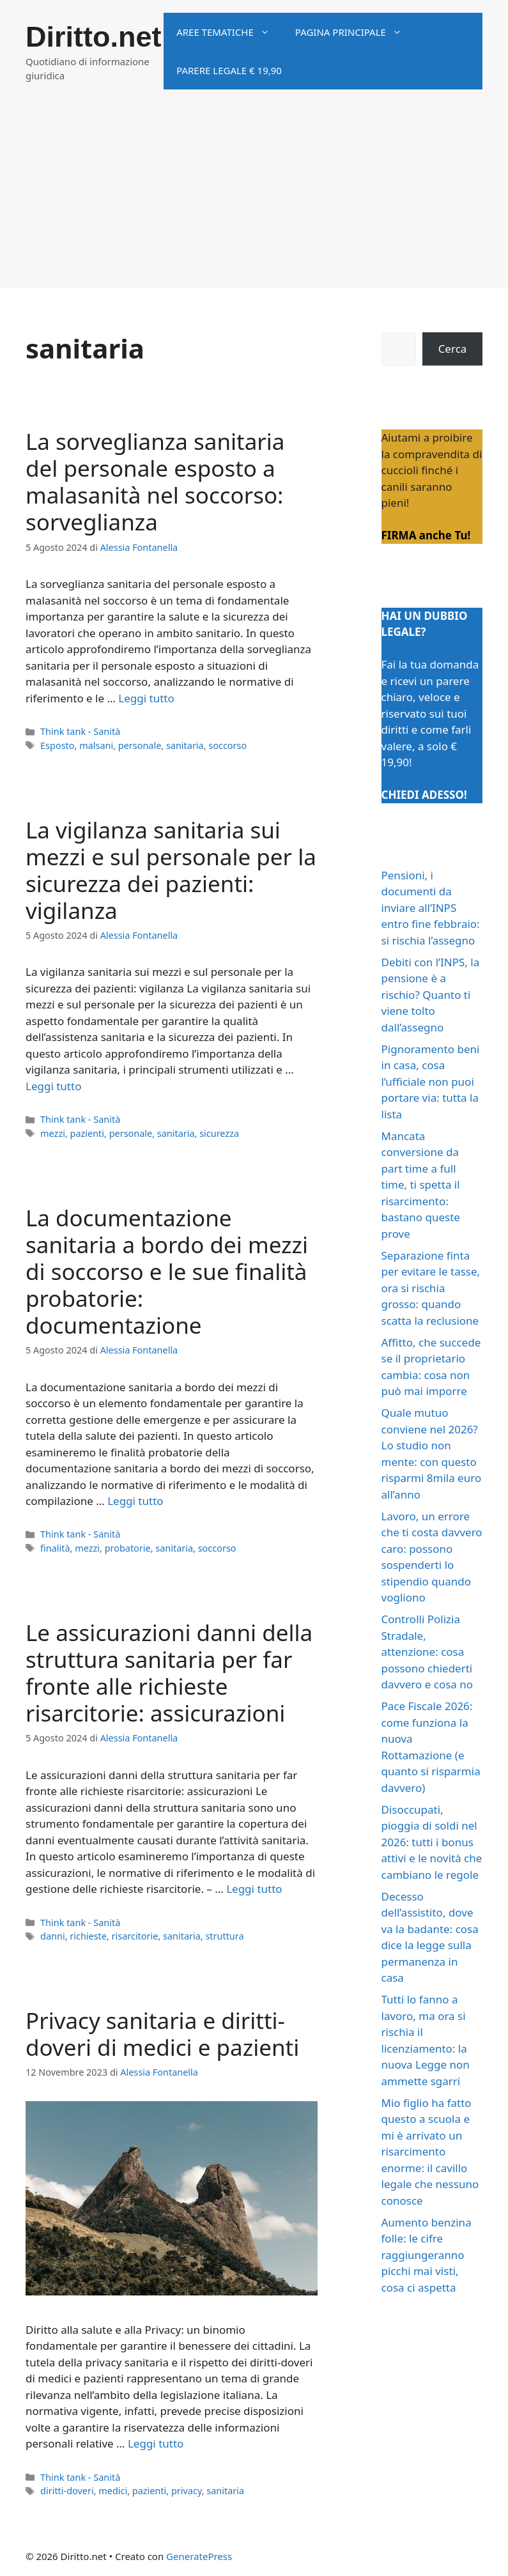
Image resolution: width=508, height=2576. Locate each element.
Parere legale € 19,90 (229, 70)
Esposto (57, 745)
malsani (96, 745)
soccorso (227, 745)
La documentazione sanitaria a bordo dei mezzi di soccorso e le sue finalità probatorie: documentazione (167, 1271)
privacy (186, 2491)
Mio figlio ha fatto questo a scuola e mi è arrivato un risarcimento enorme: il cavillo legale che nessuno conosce (430, 2151)
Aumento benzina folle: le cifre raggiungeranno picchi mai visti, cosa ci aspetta (426, 2255)
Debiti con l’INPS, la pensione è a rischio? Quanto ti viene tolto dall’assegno (430, 995)
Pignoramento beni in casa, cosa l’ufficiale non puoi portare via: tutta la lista (430, 1082)
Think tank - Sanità (80, 731)
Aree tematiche (229, 32)
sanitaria (185, 745)
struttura (224, 1936)
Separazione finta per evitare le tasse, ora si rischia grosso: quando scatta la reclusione (431, 1288)
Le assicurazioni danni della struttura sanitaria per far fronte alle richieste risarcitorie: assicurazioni (169, 1672)
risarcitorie (135, 1936)
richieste (88, 1936)
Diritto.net (93, 36)
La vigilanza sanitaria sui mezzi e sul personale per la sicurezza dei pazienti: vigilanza (171, 870)
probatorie (128, 1548)
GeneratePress (199, 2556)
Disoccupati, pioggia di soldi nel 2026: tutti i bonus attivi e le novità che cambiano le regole (431, 1842)
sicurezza (219, 1133)
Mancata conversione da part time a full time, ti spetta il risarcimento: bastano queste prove (420, 1185)
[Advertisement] (254, 198)
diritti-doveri (67, 2491)
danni (52, 1936)
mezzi (52, 1133)
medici (112, 2491)
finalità (55, 1548)
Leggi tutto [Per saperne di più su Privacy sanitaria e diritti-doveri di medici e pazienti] (155, 2443)
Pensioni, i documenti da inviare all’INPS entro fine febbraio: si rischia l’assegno (430, 908)
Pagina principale (355, 32)
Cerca (452, 348)
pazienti (87, 1133)
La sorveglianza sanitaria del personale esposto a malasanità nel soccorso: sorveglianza (155, 481)
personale (140, 745)
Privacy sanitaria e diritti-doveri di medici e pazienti (162, 2033)
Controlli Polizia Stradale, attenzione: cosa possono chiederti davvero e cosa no (427, 1652)
